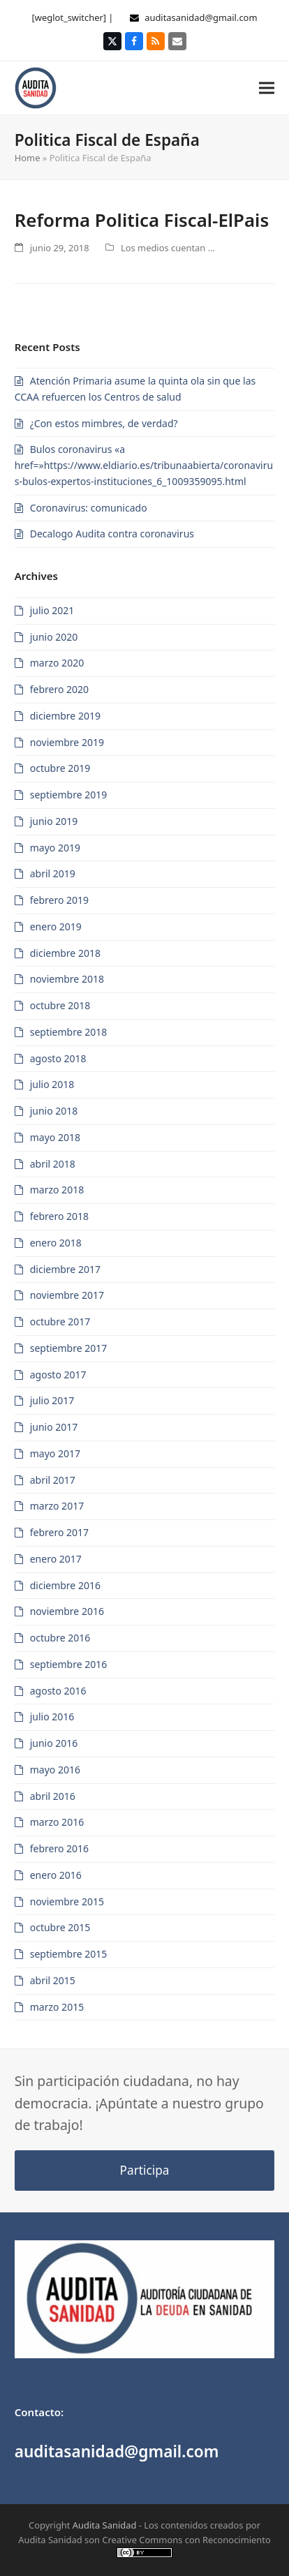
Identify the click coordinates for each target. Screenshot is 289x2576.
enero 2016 (56, 1875)
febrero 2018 (59, 1216)
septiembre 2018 (69, 1031)
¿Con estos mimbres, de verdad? (104, 423)
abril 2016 (52, 1796)
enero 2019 (56, 926)
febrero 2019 (59, 900)
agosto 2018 (58, 1058)
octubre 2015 (60, 1927)
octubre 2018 (60, 1005)
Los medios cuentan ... (168, 247)
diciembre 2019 (65, 715)
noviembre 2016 (67, 1611)
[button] (266, 88)
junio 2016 (54, 1743)
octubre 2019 (60, 768)
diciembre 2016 (65, 1585)
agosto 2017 (58, 1374)
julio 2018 (52, 1084)
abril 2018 (52, 1163)
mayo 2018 (55, 1137)
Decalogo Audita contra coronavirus (112, 533)
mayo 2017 (55, 1453)
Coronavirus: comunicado (88, 507)
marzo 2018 (57, 1189)
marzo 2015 (57, 2006)
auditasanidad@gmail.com (200, 17)
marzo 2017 (57, 1505)
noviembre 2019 (67, 742)
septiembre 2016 (69, 1664)
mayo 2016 (55, 1769)
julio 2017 (52, 1400)
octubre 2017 (60, 1321)
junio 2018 (54, 1110)
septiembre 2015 (69, 1953)
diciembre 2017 (65, 1269)
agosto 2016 (58, 1690)
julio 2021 (52, 610)
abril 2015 (52, 1980)
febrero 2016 (59, 1848)
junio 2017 (54, 1427)
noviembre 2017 (67, 1295)
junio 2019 (54, 821)
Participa (145, 2170)
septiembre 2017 (69, 1348)
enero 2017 (56, 1558)
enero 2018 (56, 1242)
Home (27, 157)
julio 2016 (52, 1716)
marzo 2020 (57, 662)
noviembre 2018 (67, 978)
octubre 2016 (60, 1637)
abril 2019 (52, 873)
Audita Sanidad (105, 2525)
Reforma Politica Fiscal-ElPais (142, 219)
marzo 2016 (57, 1822)
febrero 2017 (59, 1532)
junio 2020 (54, 636)
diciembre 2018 (65, 953)
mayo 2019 (55, 847)
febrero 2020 (59, 689)
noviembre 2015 (67, 1901)
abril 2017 (52, 1480)
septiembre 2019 (69, 794)
